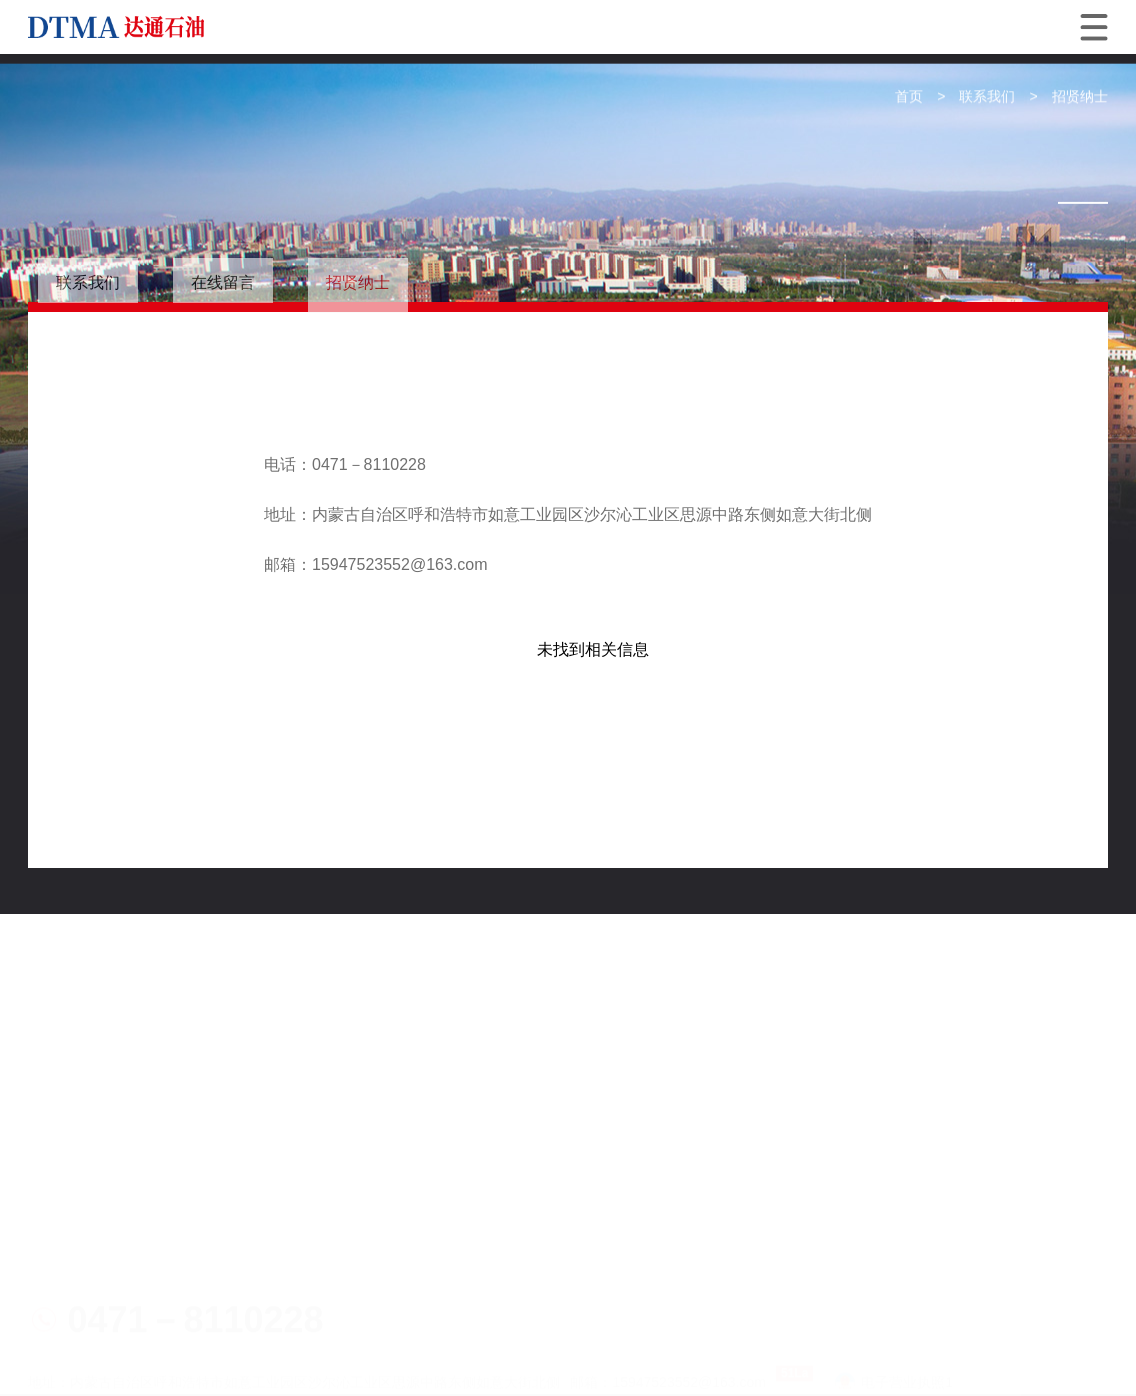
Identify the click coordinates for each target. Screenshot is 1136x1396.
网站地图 (60, 1286)
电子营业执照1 (894, 1218)
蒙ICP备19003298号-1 (570, 1252)
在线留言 (223, 282)
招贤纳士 (1080, 97)
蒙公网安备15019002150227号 (778, 1252)
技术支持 (132, 1286)
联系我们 (987, 97)
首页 (909, 97)
